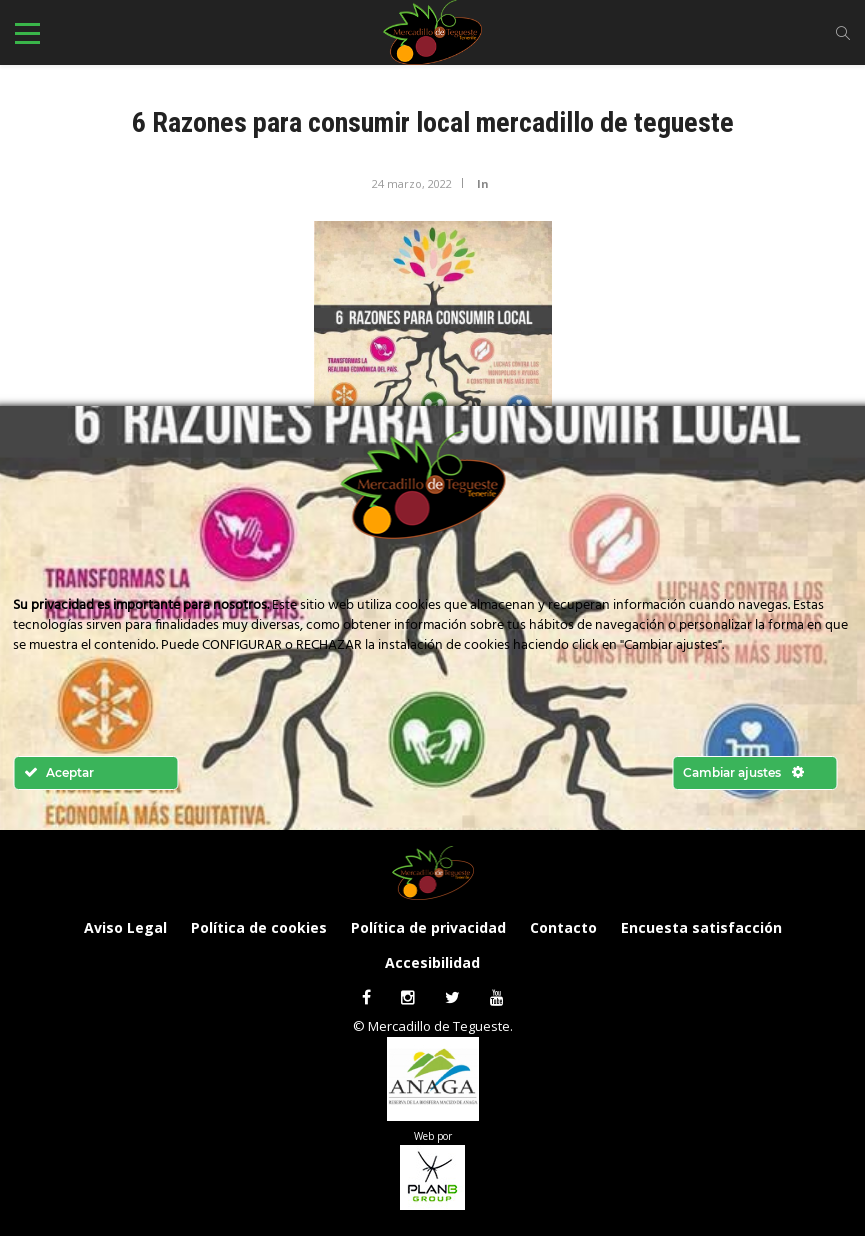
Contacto (563, 927)
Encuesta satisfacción (701, 927)
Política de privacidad (428, 927)
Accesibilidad (432, 962)
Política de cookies (259, 927)
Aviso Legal (125, 927)
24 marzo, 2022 (412, 183)
